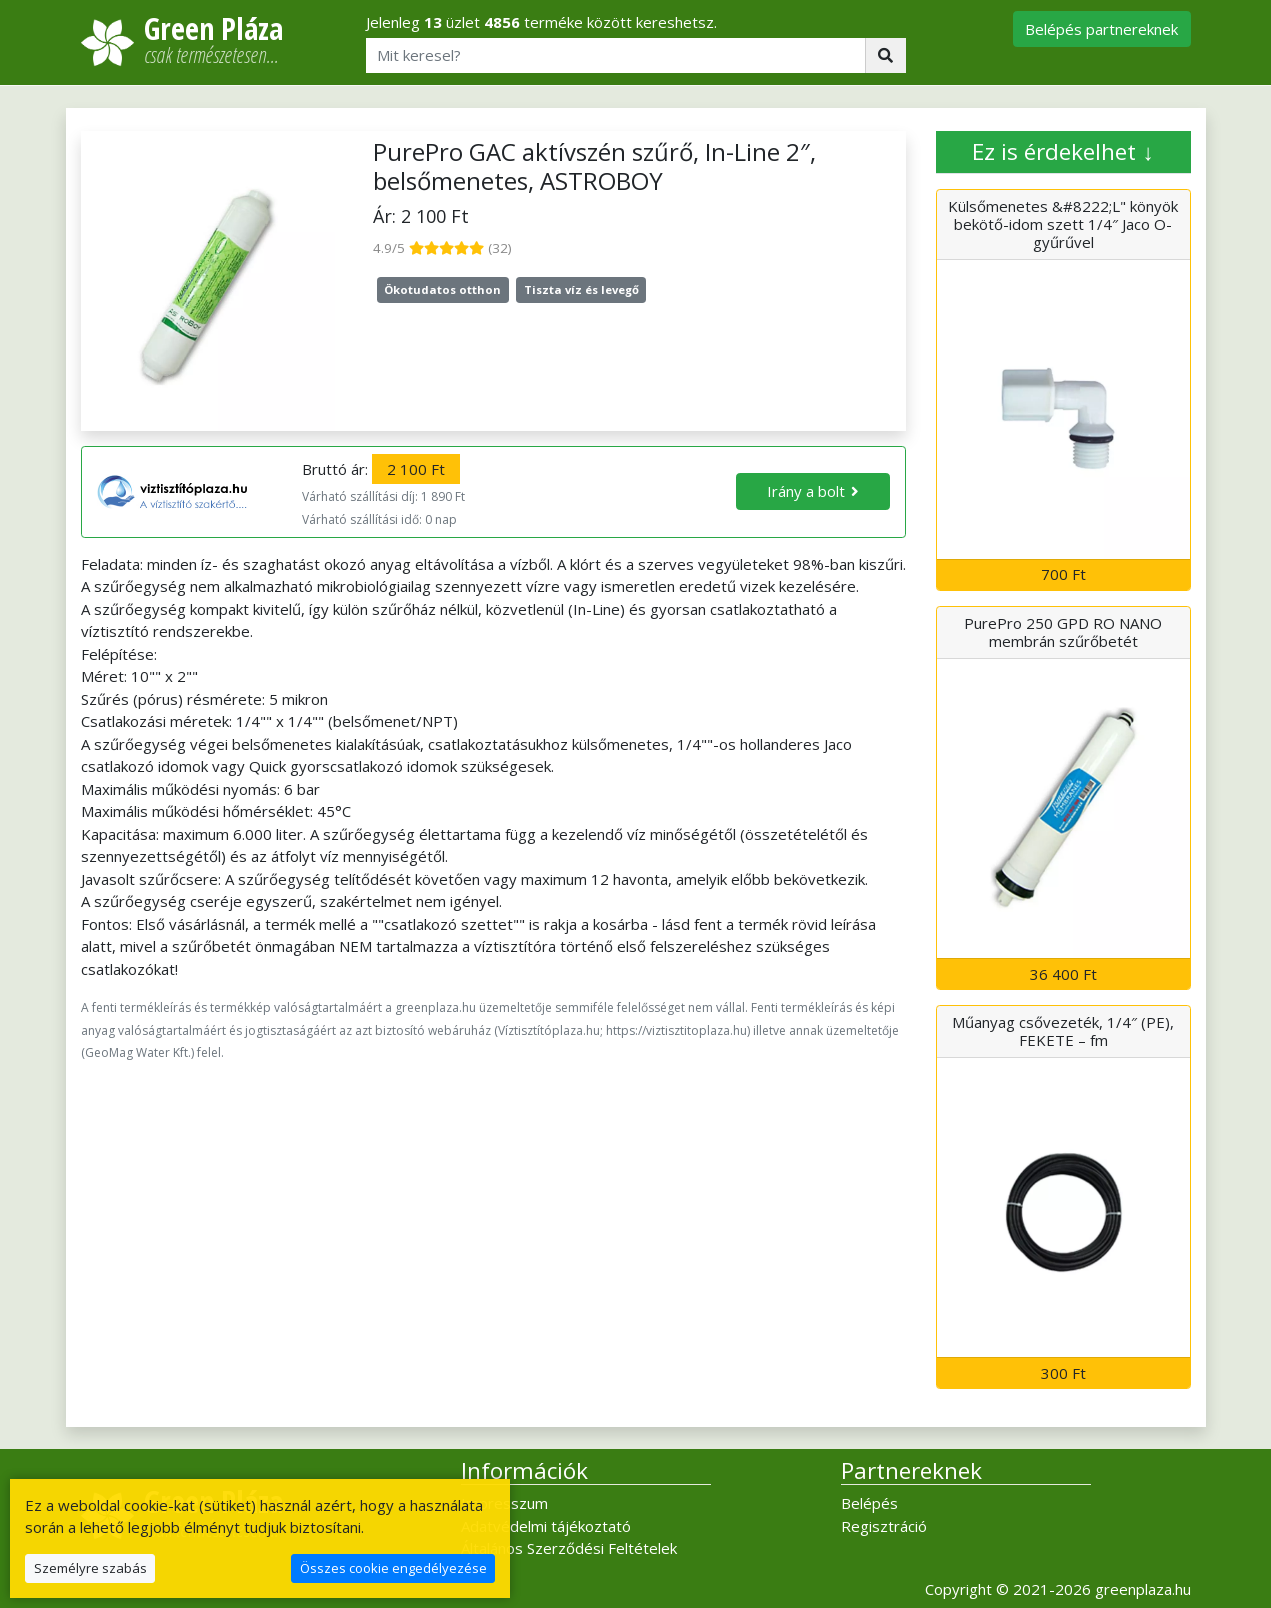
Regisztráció (884, 1526)
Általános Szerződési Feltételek (569, 1548)
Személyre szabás (90, 1568)
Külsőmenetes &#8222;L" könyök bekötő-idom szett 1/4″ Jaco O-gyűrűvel (1063, 224)
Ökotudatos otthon (442, 289)
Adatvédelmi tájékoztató (546, 1526)
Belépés (869, 1503)
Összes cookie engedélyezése (393, 1568)
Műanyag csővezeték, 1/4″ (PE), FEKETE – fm (1063, 1031)
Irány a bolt (806, 491)
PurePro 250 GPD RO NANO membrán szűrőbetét (1063, 632)
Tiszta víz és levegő (581, 289)
